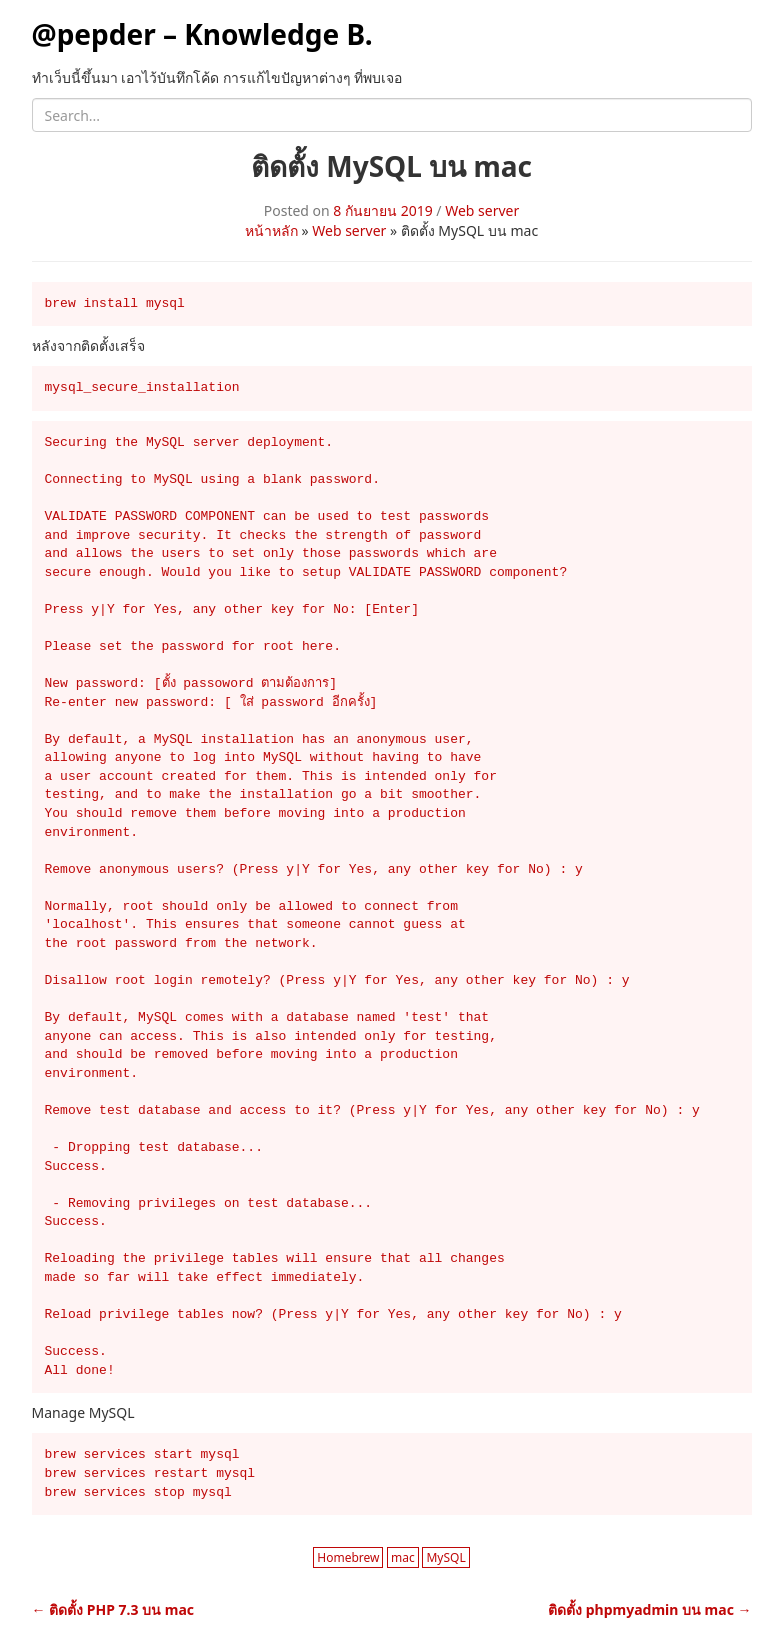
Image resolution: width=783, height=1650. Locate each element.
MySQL (445, 1557)
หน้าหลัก (271, 230)
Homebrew (348, 1557)
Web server (482, 210)
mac (403, 1557)
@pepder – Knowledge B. (202, 34)
